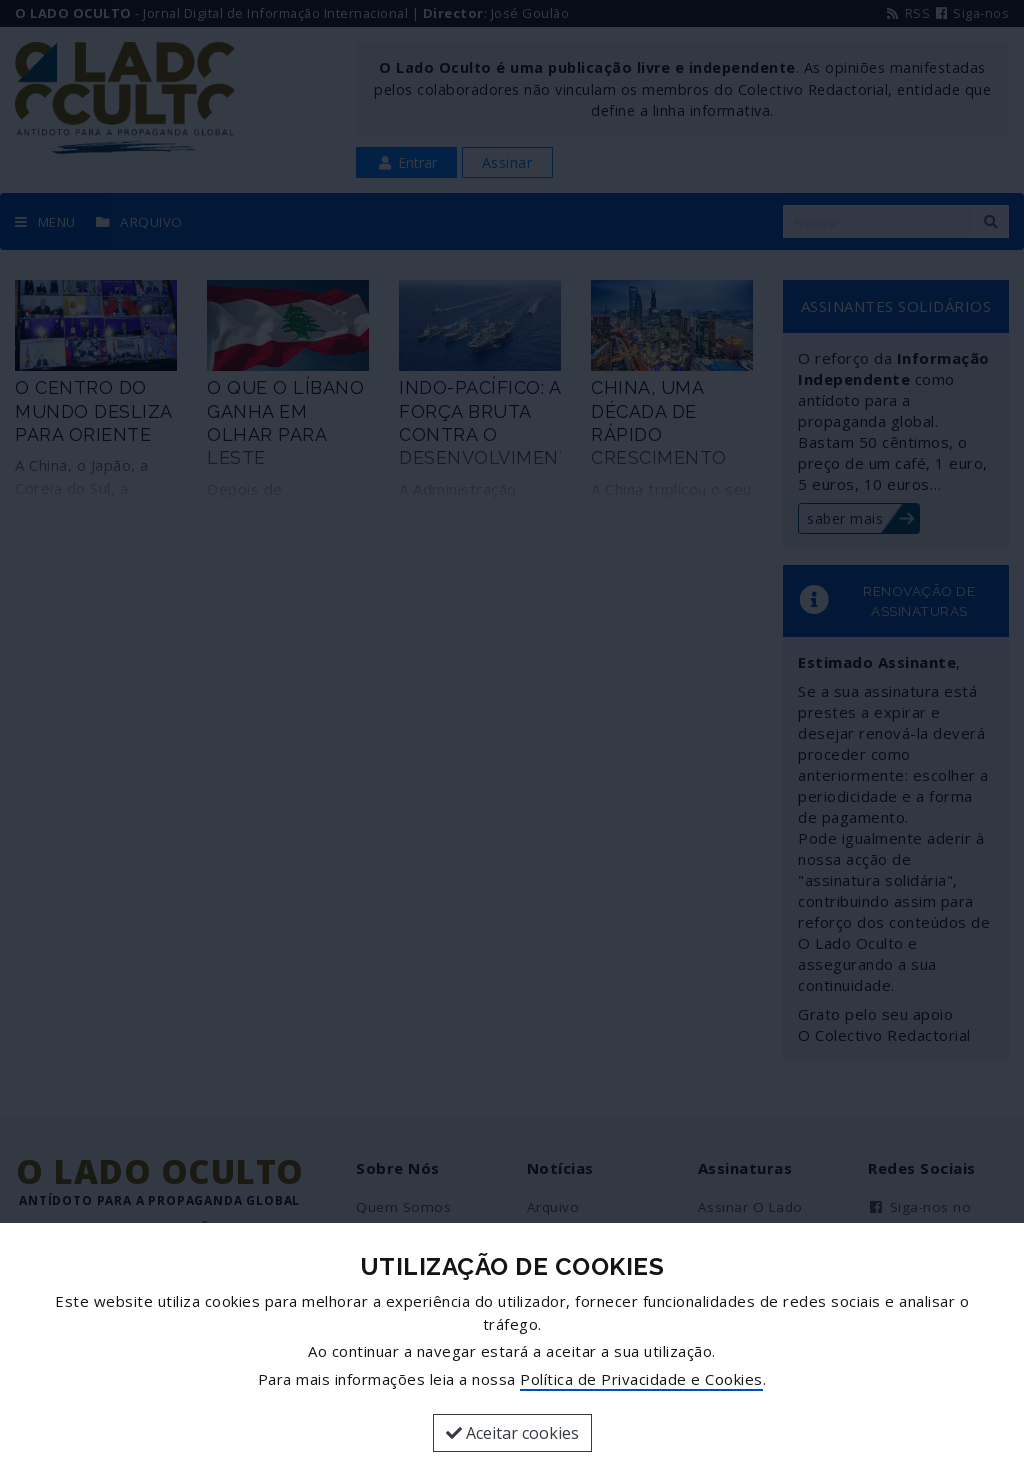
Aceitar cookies (512, 1433)
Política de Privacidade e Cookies (641, 1379)
